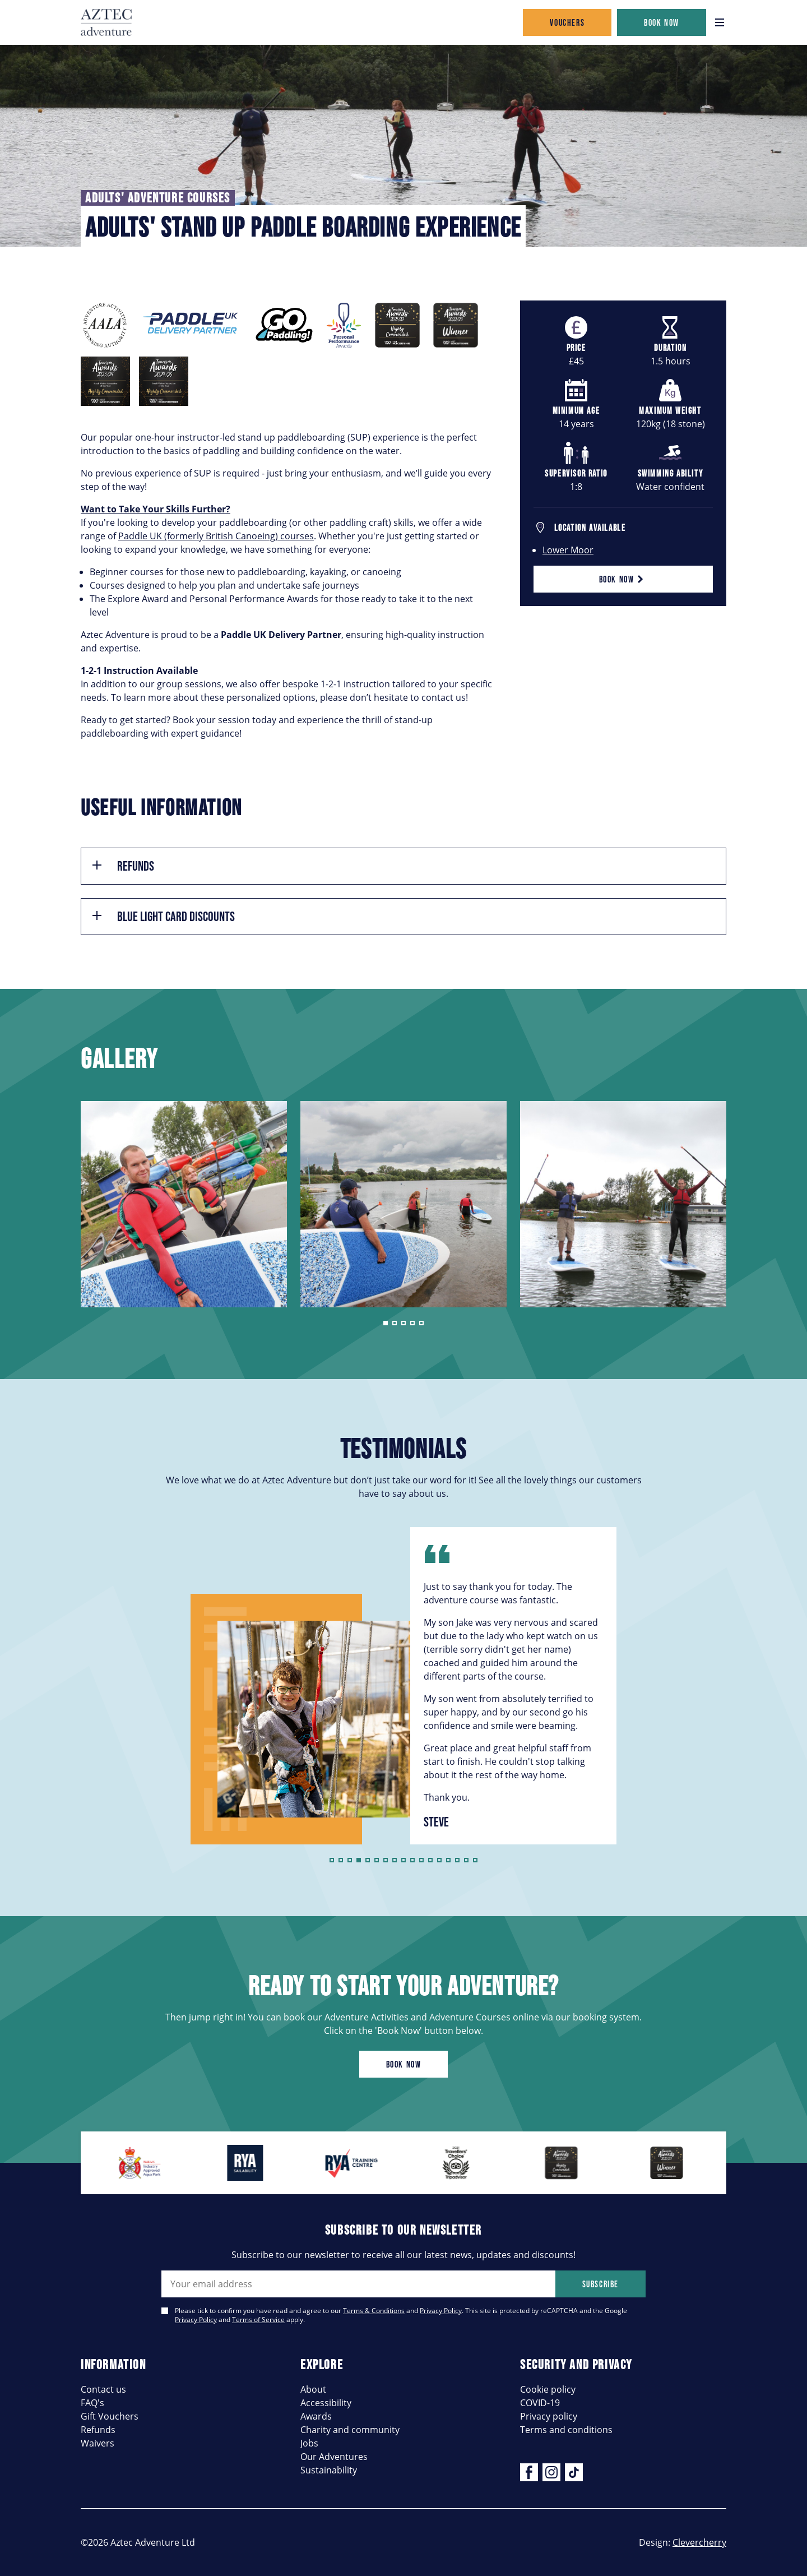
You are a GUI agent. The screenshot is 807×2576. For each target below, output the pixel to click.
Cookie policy (548, 2389)
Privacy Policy (441, 2310)
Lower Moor (567, 550)
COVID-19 (540, 2403)
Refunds (122, 865)
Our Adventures (334, 2456)
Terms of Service (258, 2319)
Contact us (103, 2389)
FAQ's (92, 2403)
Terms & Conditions (374, 2310)
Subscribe (600, 2284)
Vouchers (567, 22)
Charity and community (350, 2430)
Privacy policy (548, 2416)
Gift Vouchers (109, 2416)
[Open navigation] (719, 22)
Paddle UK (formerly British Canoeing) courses (216, 536)
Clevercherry (699, 2542)
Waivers (97, 2443)
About (313, 2389)
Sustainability (328, 2470)
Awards (316, 2416)
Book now (661, 22)
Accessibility (325, 2403)
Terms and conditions (566, 2430)
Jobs (309, 2443)
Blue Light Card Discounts (162, 916)
